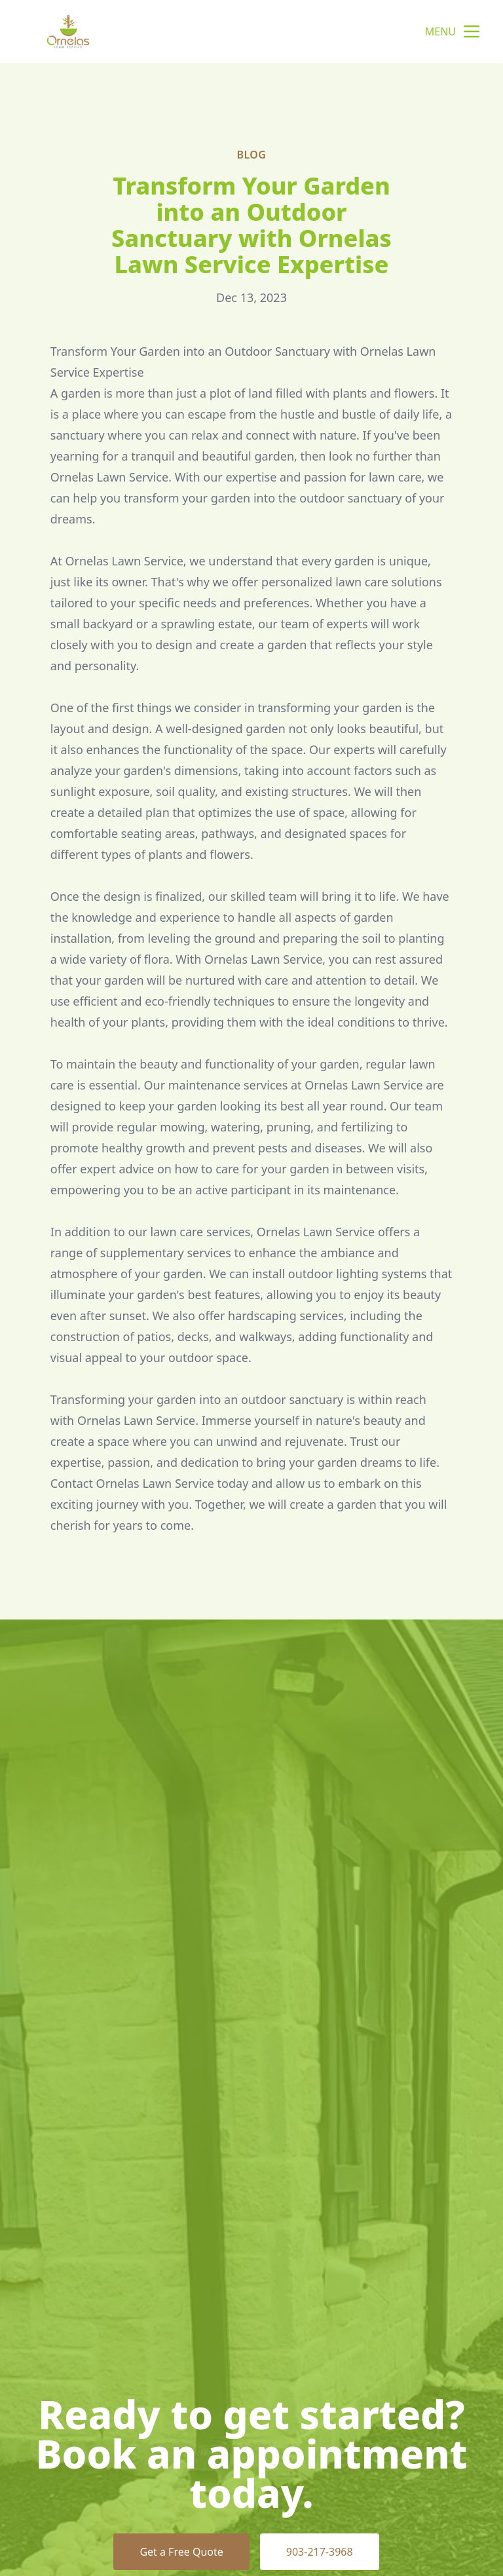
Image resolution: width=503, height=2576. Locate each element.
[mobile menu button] (471, 31)
